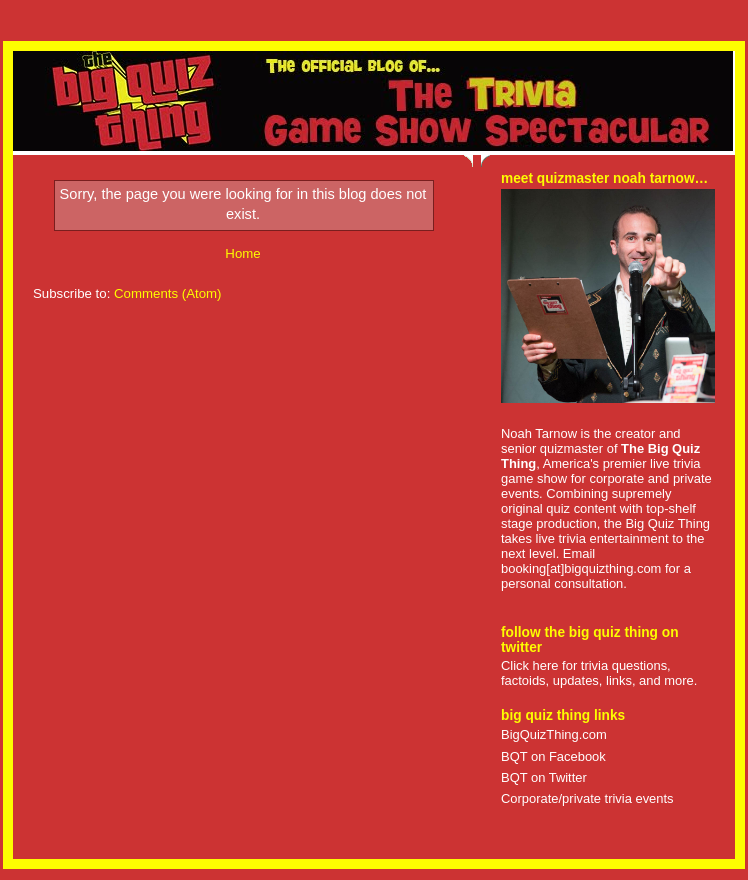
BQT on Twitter (544, 777)
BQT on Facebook (553, 756)
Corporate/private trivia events (587, 798)
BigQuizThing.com (554, 734)
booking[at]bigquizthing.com (581, 568)
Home (242, 253)
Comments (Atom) (168, 293)
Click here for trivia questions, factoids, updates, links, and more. (599, 673)
